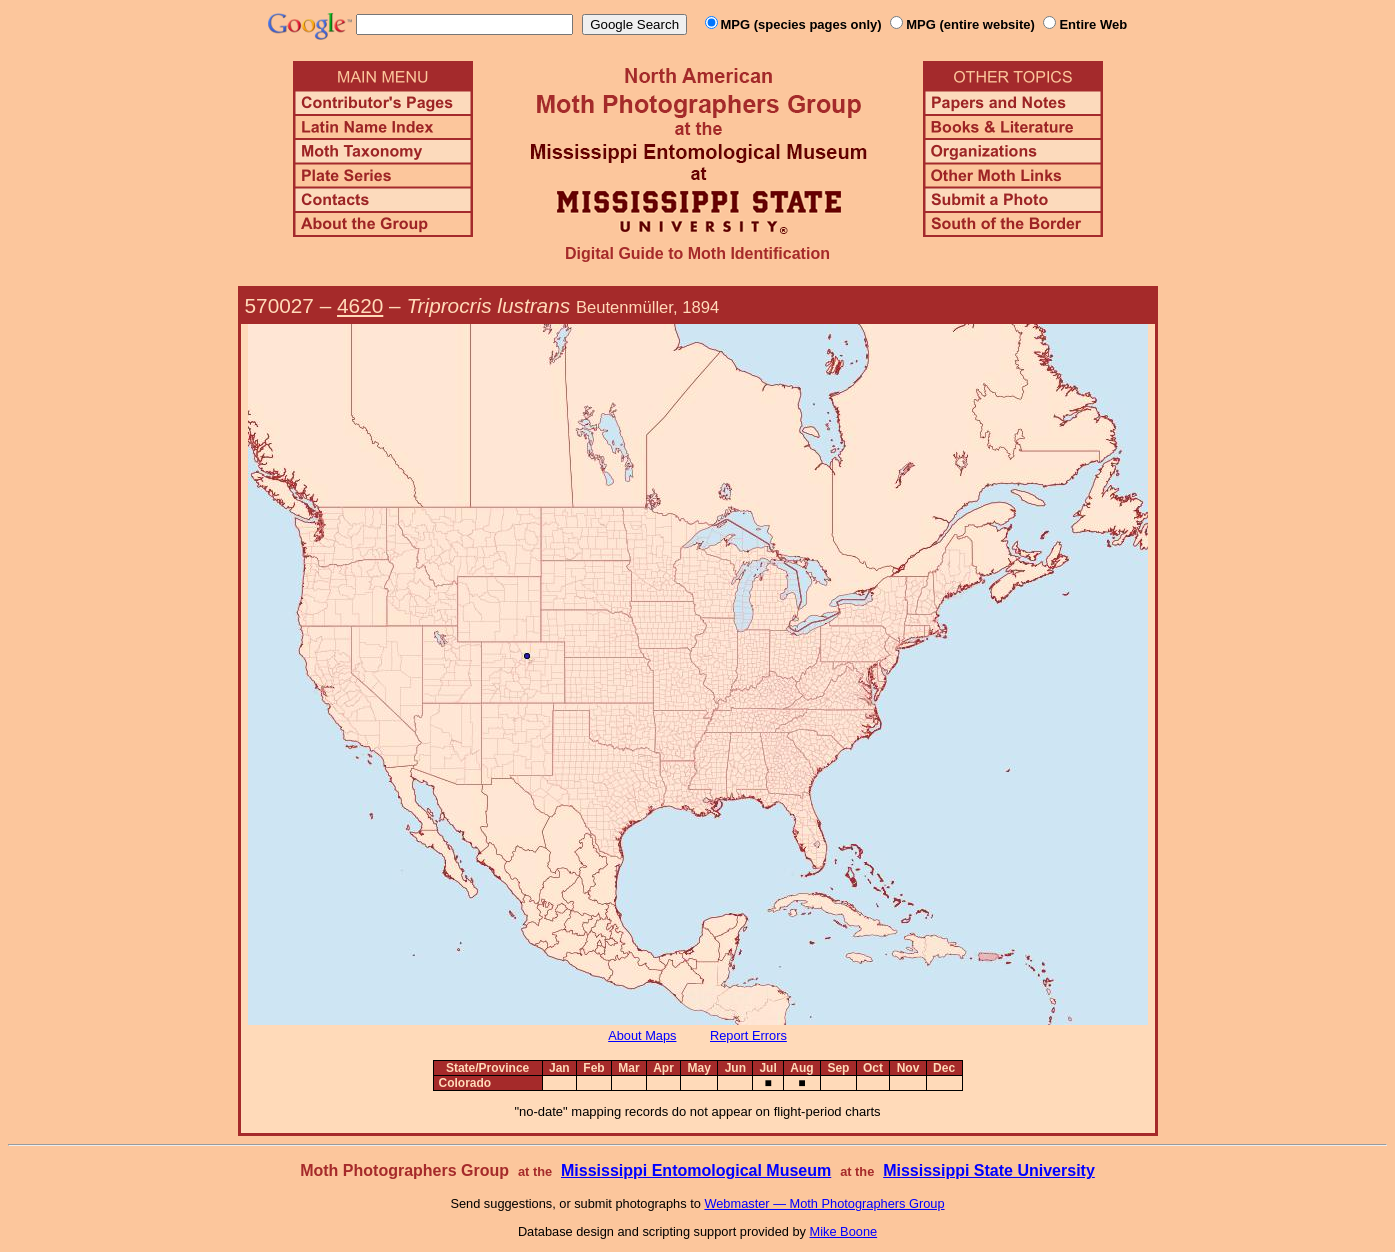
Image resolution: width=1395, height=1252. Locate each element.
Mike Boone (844, 1231)
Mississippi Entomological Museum (696, 1170)
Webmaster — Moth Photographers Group (824, 1203)
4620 (360, 305)
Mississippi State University (989, 1170)
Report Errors (748, 1035)
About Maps (642, 1035)
